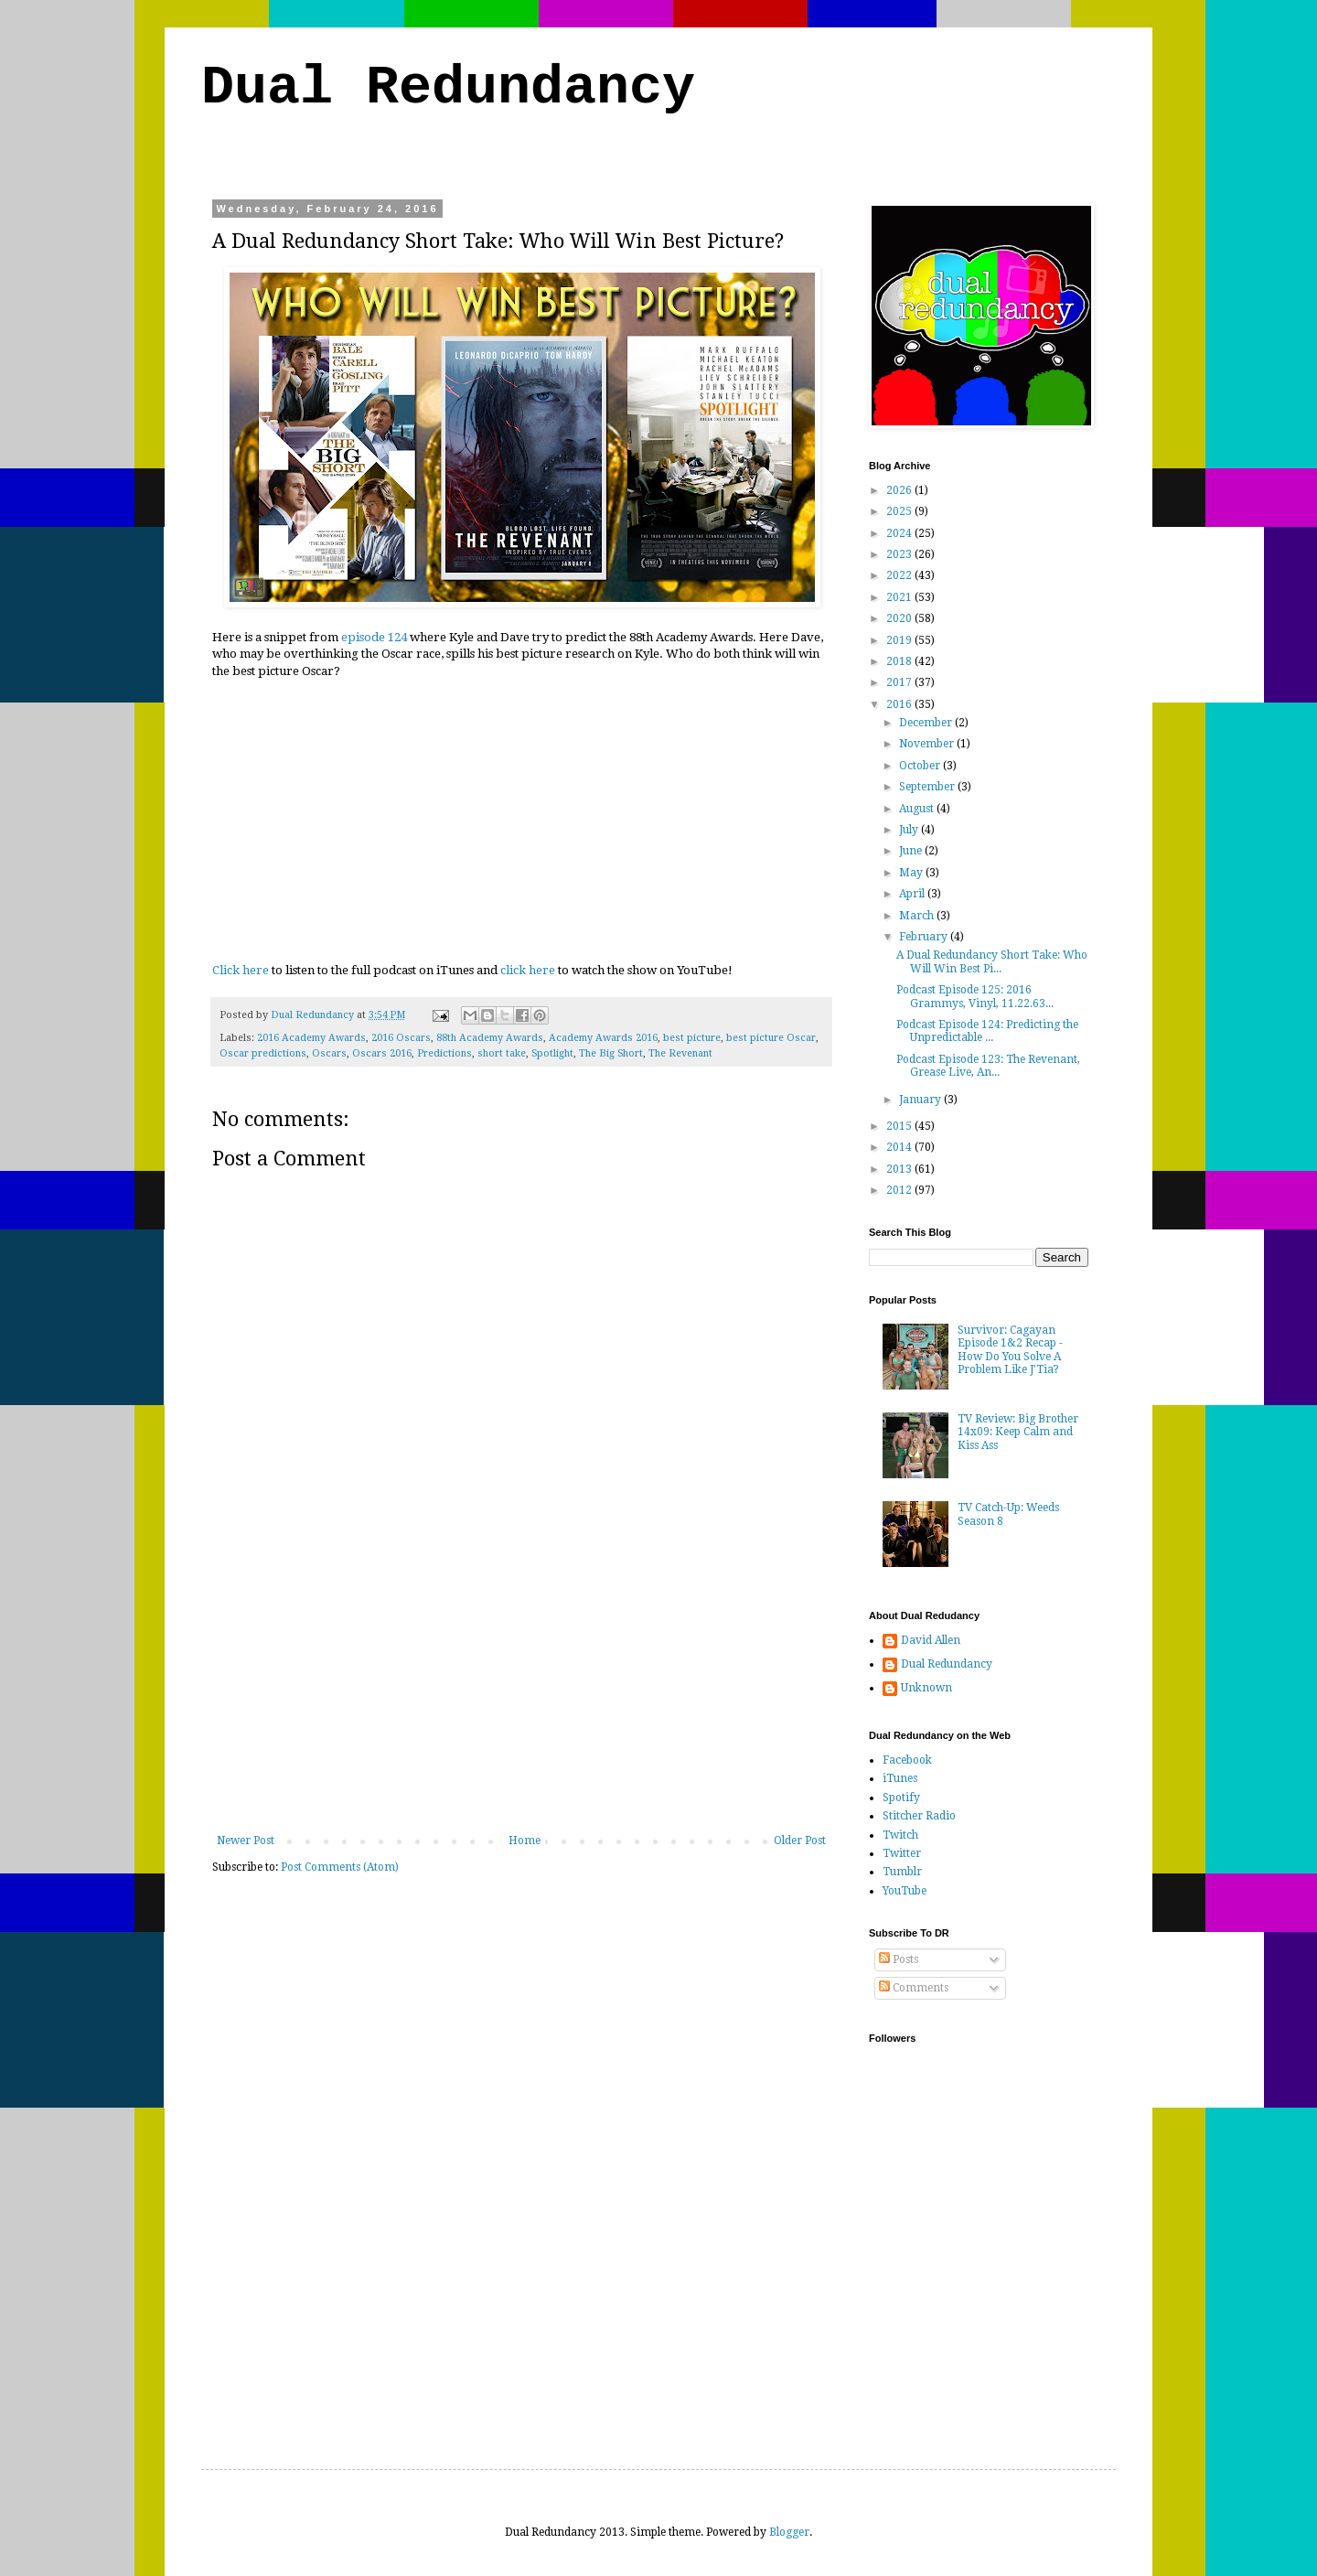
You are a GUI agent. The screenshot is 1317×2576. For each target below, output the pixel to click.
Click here (240, 970)
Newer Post (245, 1840)
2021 (900, 597)
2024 (900, 533)
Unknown (926, 1687)
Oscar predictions (263, 1053)
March (918, 915)
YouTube (904, 1890)
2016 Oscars (401, 1038)
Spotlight (552, 1053)
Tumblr (902, 1871)
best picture (692, 1038)
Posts (898, 1959)
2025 (900, 511)
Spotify (901, 1797)
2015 (900, 1126)
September (928, 786)
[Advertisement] (521, 1697)
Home (525, 1840)
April (913, 893)
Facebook (907, 1760)
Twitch (900, 1835)
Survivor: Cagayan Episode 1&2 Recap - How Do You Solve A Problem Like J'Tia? (1010, 1350)
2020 (900, 618)
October (921, 765)
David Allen (930, 1640)
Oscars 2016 (382, 1053)
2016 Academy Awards (311, 1038)
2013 (900, 1169)
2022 (900, 575)
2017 (900, 682)
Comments (913, 1987)
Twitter (902, 1853)
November (928, 743)
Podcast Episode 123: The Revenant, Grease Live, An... (988, 1066)
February (924, 936)
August (918, 808)
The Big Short (611, 1053)
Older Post (800, 1840)
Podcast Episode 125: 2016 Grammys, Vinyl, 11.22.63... (975, 996)
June (912, 850)
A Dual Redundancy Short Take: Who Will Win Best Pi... (991, 961)
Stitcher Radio (919, 1815)
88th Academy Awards (489, 1038)
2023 (900, 554)
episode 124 (374, 637)
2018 (900, 661)
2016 (900, 704)
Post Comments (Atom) (340, 1867)
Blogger (789, 2532)
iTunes (900, 1778)
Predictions (444, 1053)
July (910, 829)
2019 (900, 640)
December (927, 722)
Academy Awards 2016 (603, 1038)
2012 (900, 1190)
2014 (900, 1147)
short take (501, 1053)
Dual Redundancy (448, 88)
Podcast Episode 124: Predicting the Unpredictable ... (987, 1031)
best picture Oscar (771, 1038)
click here (527, 970)
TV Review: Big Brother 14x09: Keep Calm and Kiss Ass (1018, 1432)
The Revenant (680, 1053)
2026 (900, 490)
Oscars (329, 1053)
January (921, 1099)
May (912, 872)
